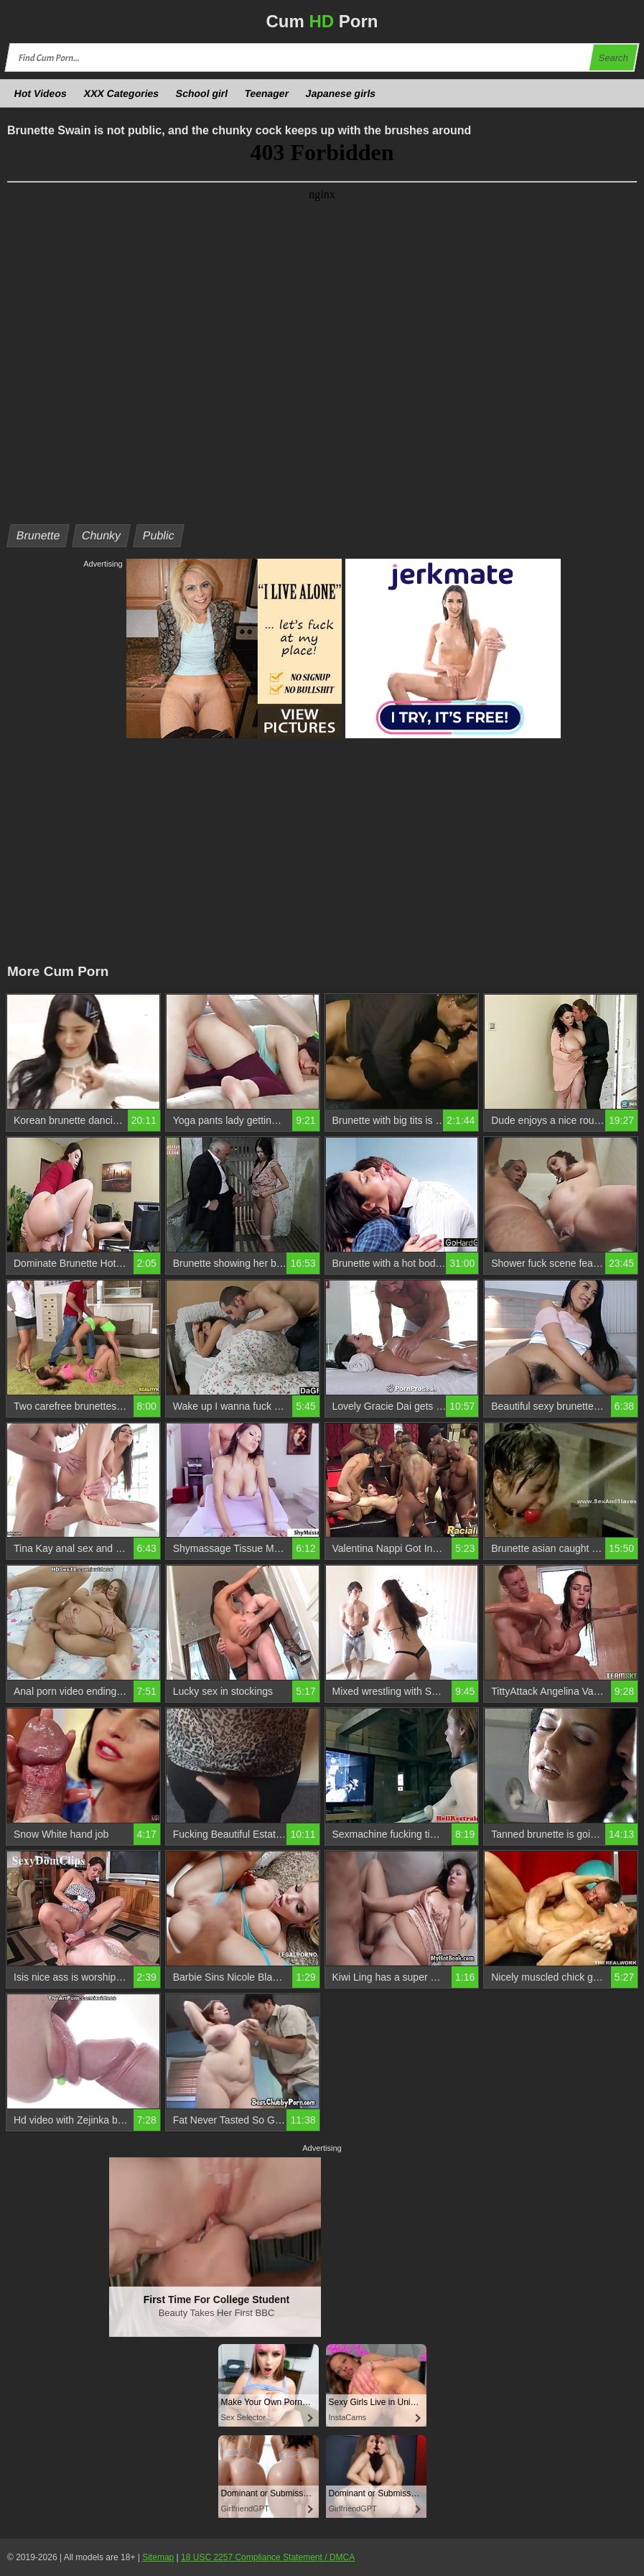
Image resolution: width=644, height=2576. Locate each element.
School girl (202, 93)
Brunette (38, 535)
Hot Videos (41, 93)
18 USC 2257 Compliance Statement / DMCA (268, 2557)
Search (613, 57)
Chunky (101, 535)
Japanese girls (341, 93)
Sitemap (158, 2557)
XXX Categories (121, 93)
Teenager (267, 93)
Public (158, 535)
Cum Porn (322, 21)
